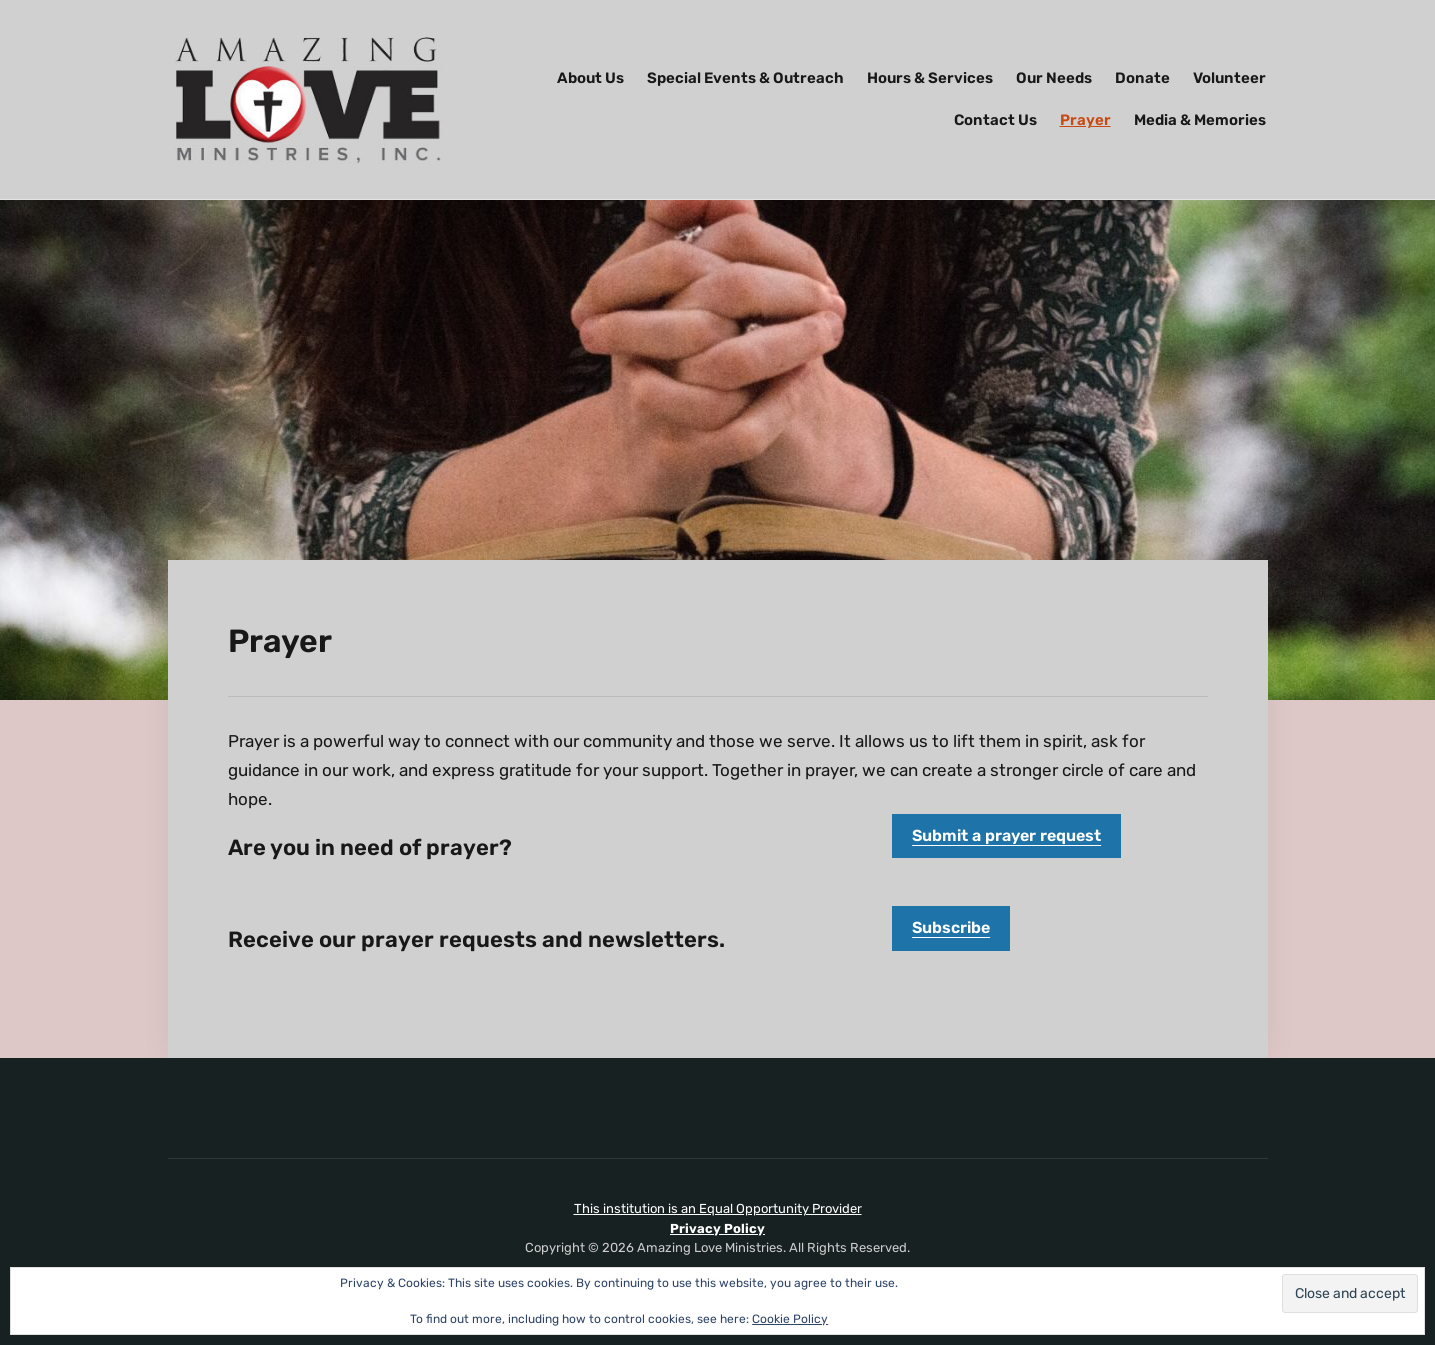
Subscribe (951, 927)
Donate (1142, 78)
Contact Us (995, 120)
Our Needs (1054, 78)
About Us (590, 78)
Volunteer (1229, 78)
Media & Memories (1200, 120)
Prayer (1085, 120)
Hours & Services (930, 78)
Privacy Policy (717, 1228)
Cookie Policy (790, 1319)
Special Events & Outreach (745, 78)
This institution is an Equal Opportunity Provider (718, 1208)
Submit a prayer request (1006, 835)
